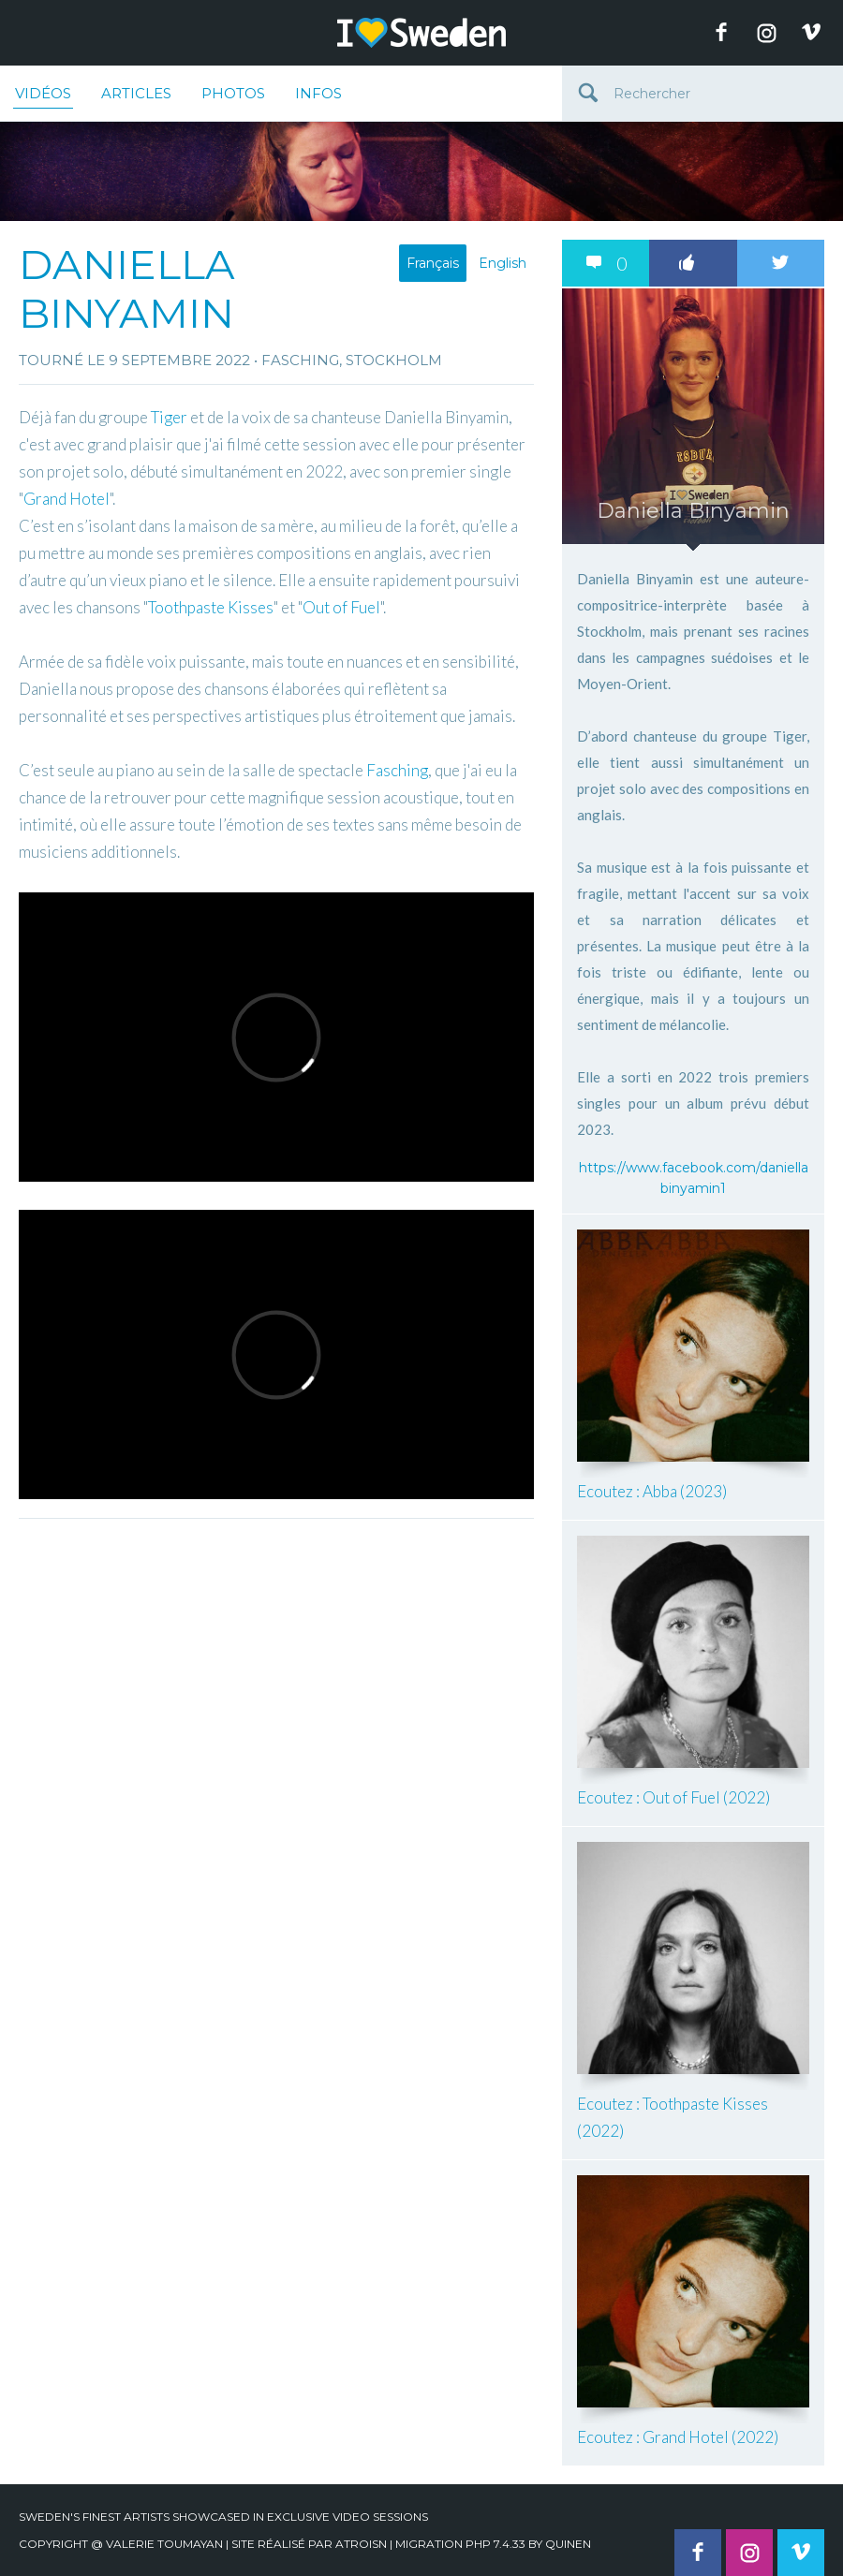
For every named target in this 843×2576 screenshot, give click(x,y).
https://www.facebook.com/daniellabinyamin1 (693, 1178)
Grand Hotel (66, 498)
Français (433, 263)
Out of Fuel (341, 607)
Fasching (397, 770)
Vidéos (43, 96)
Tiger (169, 417)
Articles (136, 93)
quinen (568, 2544)
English (502, 263)
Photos (233, 93)
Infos (318, 93)
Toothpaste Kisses (211, 607)
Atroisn (361, 2544)
